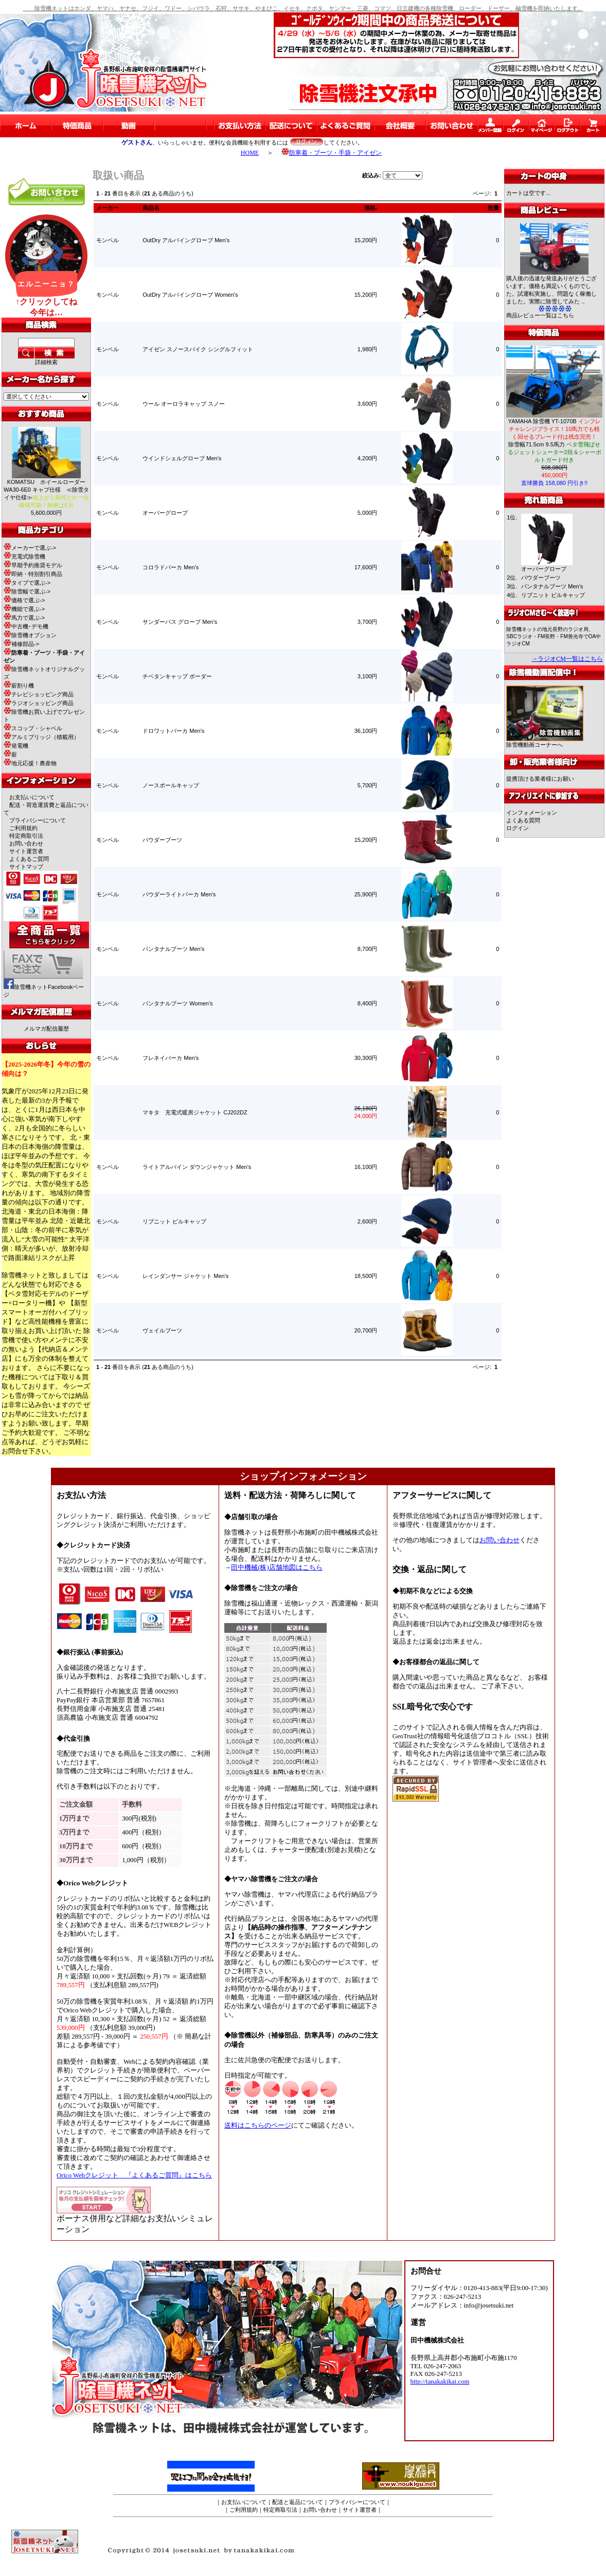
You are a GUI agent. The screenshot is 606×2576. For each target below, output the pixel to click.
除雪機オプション (30, 635)
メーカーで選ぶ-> (30, 548)
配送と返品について (297, 2502)
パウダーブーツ (162, 840)
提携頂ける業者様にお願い (540, 779)
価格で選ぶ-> (24, 600)
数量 (493, 208)
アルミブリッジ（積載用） (41, 737)
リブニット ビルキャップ (174, 1221)
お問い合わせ (26, 843)
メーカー (107, 208)
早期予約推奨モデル (33, 565)
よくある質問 (523, 820)
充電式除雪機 (24, 556)
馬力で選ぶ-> (24, 618)
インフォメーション (531, 812)
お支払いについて (32, 797)
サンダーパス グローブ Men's (179, 622)
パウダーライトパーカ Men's (179, 894)
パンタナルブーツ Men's (173, 949)
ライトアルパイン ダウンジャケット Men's (196, 1167)
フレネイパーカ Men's (170, 1058)
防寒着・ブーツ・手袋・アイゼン (331, 152)
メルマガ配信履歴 (46, 1028)
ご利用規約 (23, 828)
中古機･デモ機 (26, 626)
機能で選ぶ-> (24, 609)
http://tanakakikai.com (440, 2381)
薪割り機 (19, 685)
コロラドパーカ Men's (170, 567)
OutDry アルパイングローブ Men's (185, 240)
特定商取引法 (26, 836)
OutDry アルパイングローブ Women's (190, 295)
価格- (371, 208)
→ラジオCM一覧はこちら (567, 658)
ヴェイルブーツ (162, 1330)
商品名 (150, 208)
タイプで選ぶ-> (27, 583)
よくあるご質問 (29, 859)
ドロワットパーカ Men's (173, 731)
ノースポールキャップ (170, 785)
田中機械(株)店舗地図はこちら (277, 1567)
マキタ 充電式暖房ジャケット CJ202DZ (194, 1112)
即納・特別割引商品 (33, 574)
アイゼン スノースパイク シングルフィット (197, 349)
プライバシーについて (37, 820)
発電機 (16, 746)
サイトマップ (26, 866)
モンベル (107, 240)
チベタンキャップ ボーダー (177, 676)
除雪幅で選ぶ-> (27, 591)
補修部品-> (21, 644)
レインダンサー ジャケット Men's (185, 1276)
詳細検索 (46, 362)
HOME (250, 152)
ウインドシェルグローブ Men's (181, 458)
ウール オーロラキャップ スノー (183, 404)
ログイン (517, 828)
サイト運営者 (26, 851)
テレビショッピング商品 (39, 694)
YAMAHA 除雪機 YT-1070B (554, 429)
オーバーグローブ (165, 513)
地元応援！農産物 (30, 763)
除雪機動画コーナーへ (544, 742)
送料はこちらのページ (257, 2125)
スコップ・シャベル (33, 728)
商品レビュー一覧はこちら (540, 315)
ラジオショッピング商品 (39, 703)
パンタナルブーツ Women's (177, 1003)
